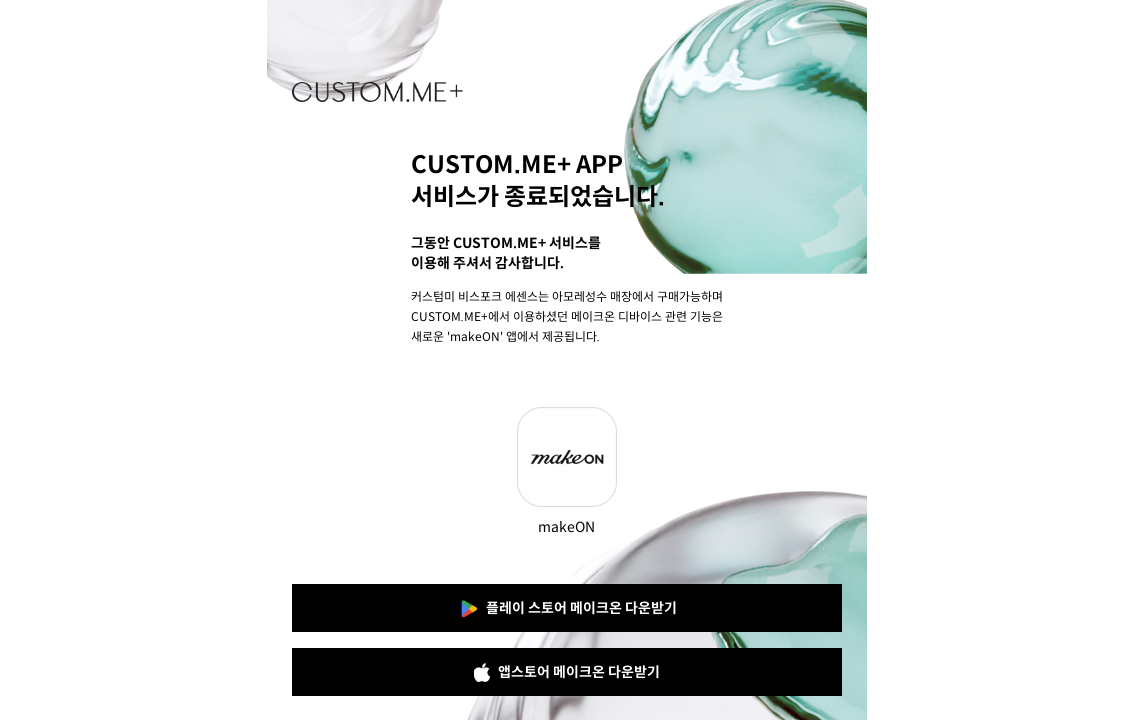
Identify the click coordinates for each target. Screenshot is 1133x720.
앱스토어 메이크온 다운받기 (567, 672)
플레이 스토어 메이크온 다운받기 (567, 609)
